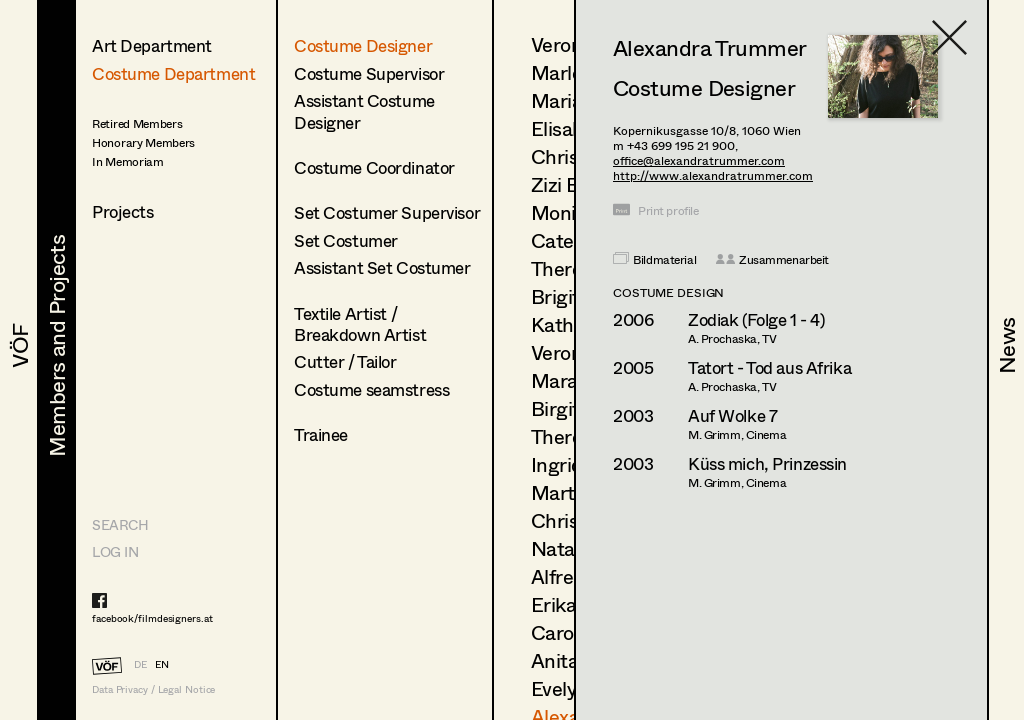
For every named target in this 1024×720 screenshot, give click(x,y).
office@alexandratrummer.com (699, 160)
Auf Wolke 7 (732, 415)
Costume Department (173, 73)
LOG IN (115, 551)
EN (162, 664)
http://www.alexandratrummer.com (713, 175)
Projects (123, 211)
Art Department (152, 45)
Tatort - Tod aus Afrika (769, 367)
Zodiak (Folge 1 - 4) (756, 319)
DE (140, 664)
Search (120, 524)
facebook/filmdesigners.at (152, 618)
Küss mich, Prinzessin (767, 463)
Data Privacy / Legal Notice (153, 689)
